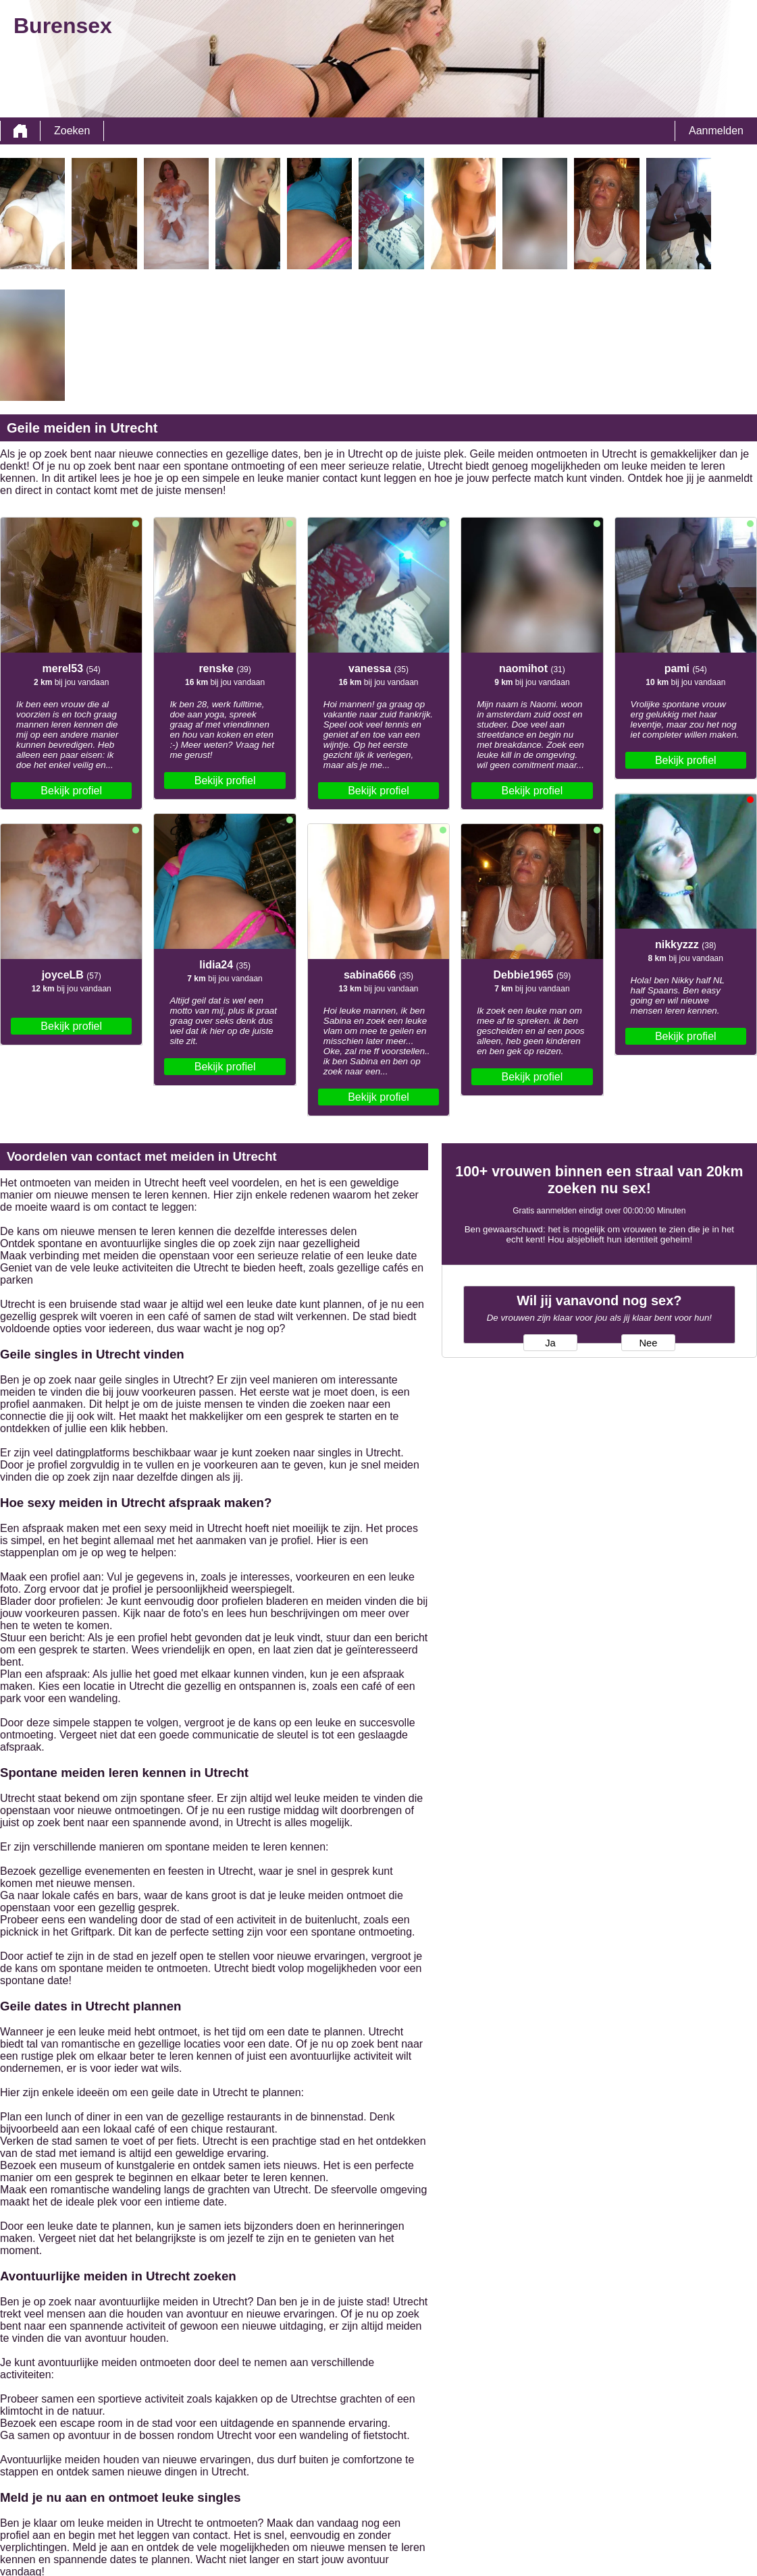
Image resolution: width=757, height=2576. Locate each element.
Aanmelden (716, 130)
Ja (550, 1343)
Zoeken (72, 130)
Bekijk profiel (71, 790)
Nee (648, 1343)
